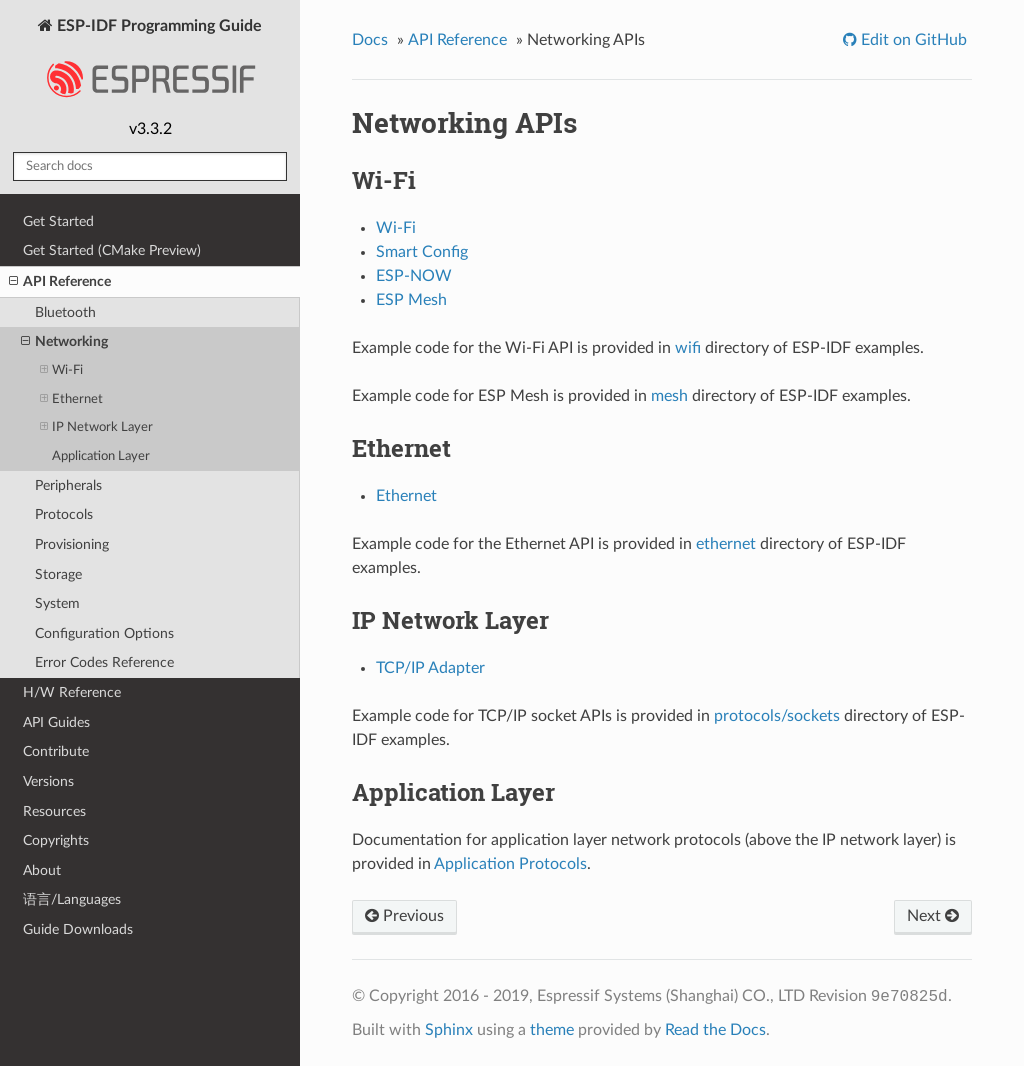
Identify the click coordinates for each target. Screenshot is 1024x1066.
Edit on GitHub (912, 40)
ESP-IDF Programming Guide (150, 64)
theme (552, 1030)
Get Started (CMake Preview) (112, 250)
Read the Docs (715, 1030)
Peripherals (68, 485)
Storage (58, 574)
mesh (669, 396)
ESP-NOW (414, 276)
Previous (404, 916)
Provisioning (72, 544)
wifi (688, 348)
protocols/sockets (777, 716)
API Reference (60, 282)
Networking (64, 342)
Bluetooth (65, 312)
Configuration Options (104, 633)
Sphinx (449, 1030)
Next (933, 916)
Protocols (64, 514)
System (57, 603)
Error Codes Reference (104, 662)
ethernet (726, 544)
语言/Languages (72, 899)
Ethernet (71, 399)
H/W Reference (72, 692)
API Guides (56, 722)
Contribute (56, 751)
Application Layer (101, 456)
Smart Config (422, 252)
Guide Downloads (78, 929)
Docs (370, 40)
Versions (48, 781)
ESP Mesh (411, 300)
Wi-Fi (61, 370)
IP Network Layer (96, 427)
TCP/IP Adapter (430, 668)
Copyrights (56, 840)
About (42, 870)
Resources (54, 811)
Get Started (58, 221)
